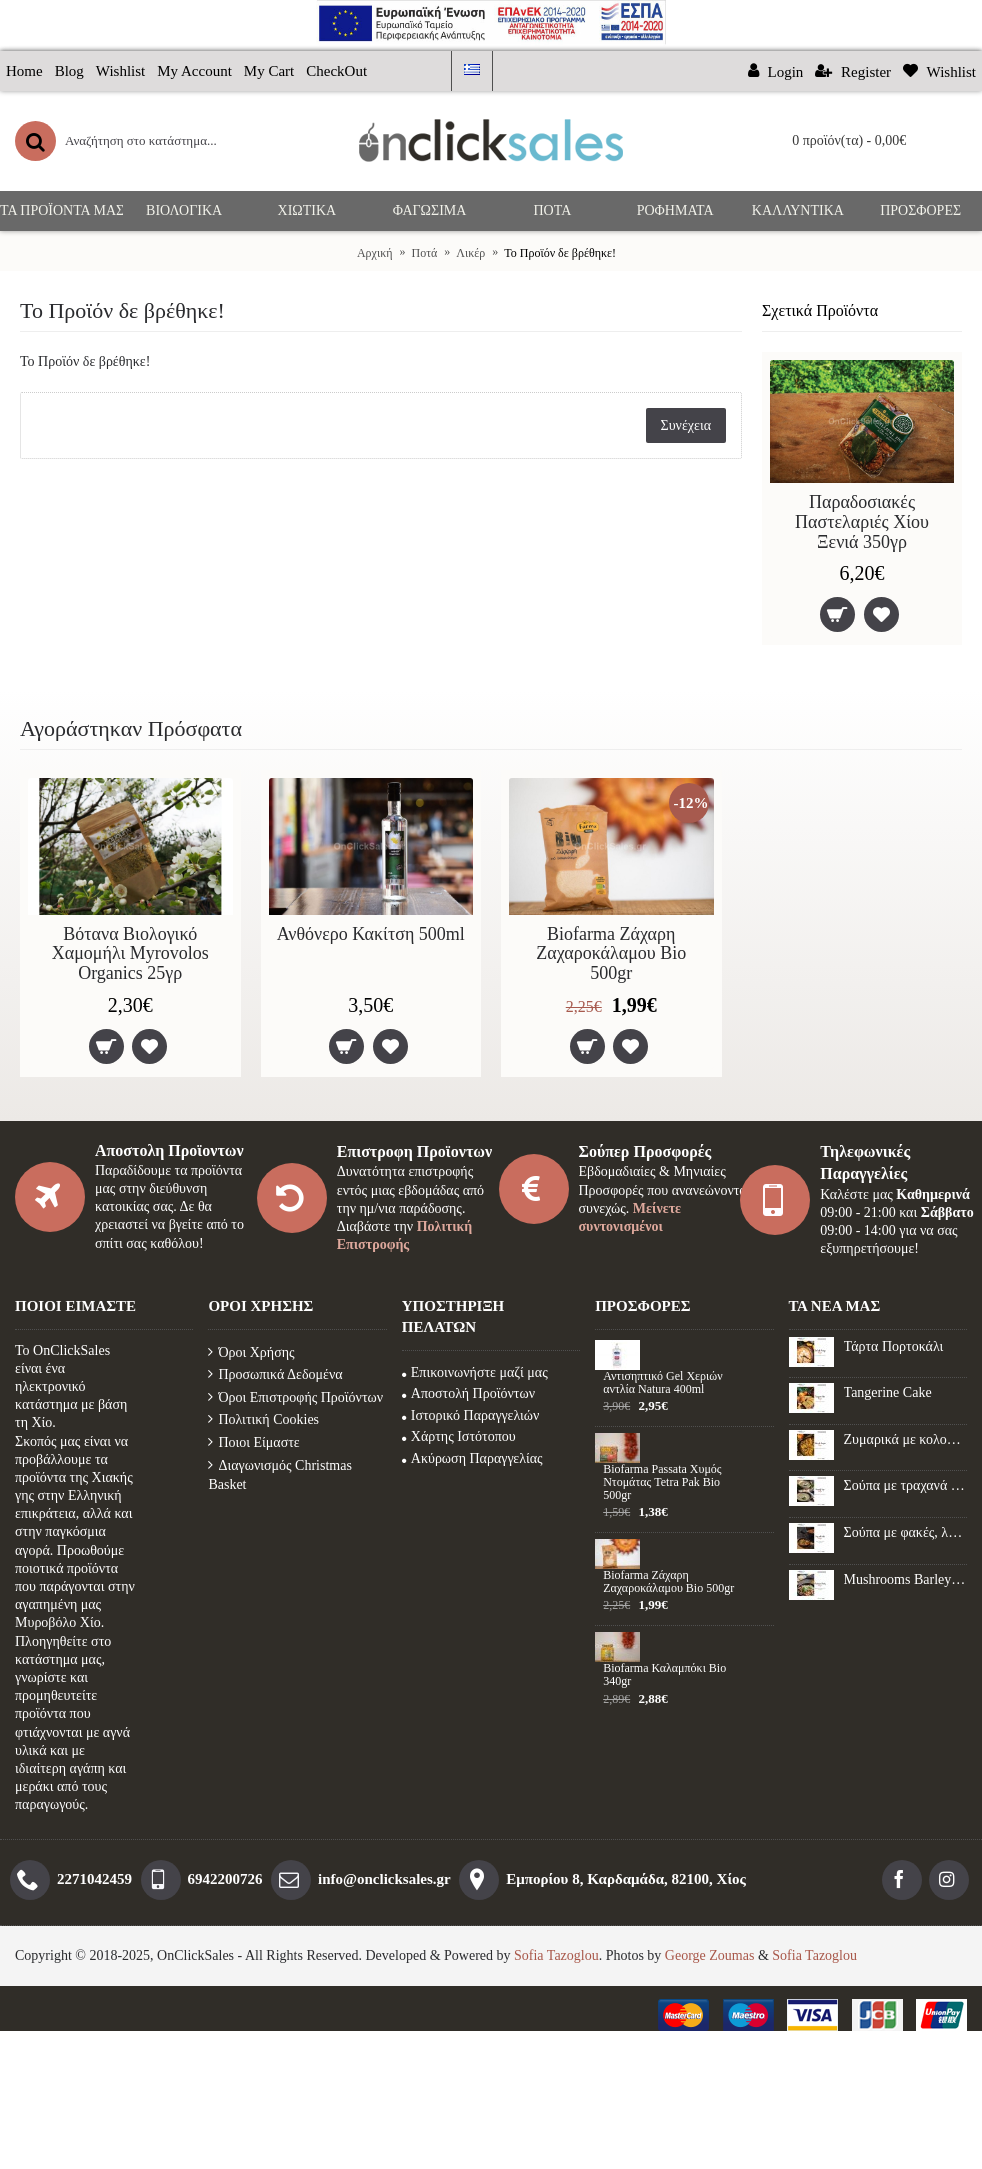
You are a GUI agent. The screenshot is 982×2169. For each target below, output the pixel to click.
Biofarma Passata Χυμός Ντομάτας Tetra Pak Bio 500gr (662, 1482)
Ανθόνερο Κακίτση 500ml (371, 934)
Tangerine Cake (888, 1392)
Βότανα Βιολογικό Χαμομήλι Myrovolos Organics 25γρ (130, 954)
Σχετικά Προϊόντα (820, 310)
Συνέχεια (686, 425)
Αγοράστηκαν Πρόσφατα (131, 728)
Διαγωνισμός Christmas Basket (279, 1475)
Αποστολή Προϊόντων (468, 1393)
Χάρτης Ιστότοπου (459, 1436)
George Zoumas (710, 1955)
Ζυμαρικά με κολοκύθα (905, 1439)
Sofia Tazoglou (556, 1955)
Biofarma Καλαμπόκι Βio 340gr (664, 1675)
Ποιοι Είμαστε (253, 1442)
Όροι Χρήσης (251, 1352)
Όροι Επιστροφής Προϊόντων (295, 1397)
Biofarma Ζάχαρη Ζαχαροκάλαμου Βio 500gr (611, 954)
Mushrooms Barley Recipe (905, 1579)
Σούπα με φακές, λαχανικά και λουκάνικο (905, 1532)
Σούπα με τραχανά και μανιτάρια (905, 1485)
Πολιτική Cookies (263, 1419)
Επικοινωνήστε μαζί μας (475, 1372)
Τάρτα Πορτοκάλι (894, 1346)
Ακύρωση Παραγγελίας (472, 1458)
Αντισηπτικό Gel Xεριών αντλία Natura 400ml (662, 1383)
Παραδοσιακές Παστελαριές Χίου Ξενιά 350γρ (862, 522)
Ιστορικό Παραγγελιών (471, 1415)
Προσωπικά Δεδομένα (275, 1374)
